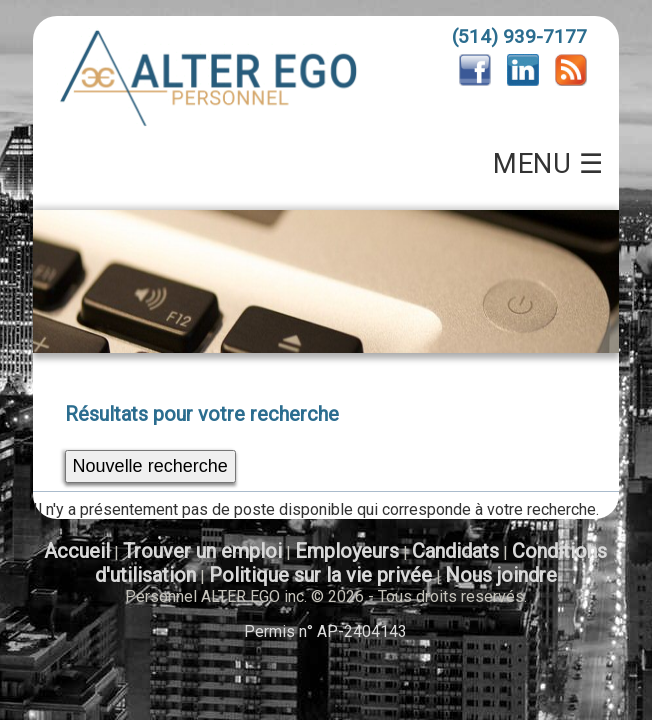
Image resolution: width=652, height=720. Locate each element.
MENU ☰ (548, 164)
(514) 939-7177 (519, 36)
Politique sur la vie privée (320, 575)
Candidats (455, 551)
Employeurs (347, 551)
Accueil (77, 551)
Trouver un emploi (202, 551)
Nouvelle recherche (150, 466)
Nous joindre (501, 575)
